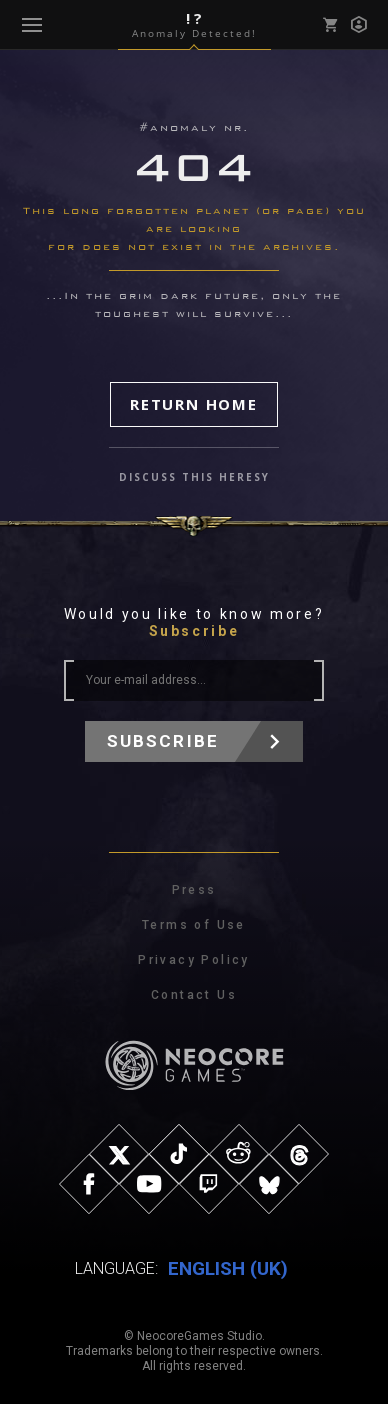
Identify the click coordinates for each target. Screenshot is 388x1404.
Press (194, 890)
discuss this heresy (194, 477)
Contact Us (194, 995)
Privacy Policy (194, 960)
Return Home (194, 404)
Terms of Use (194, 925)
